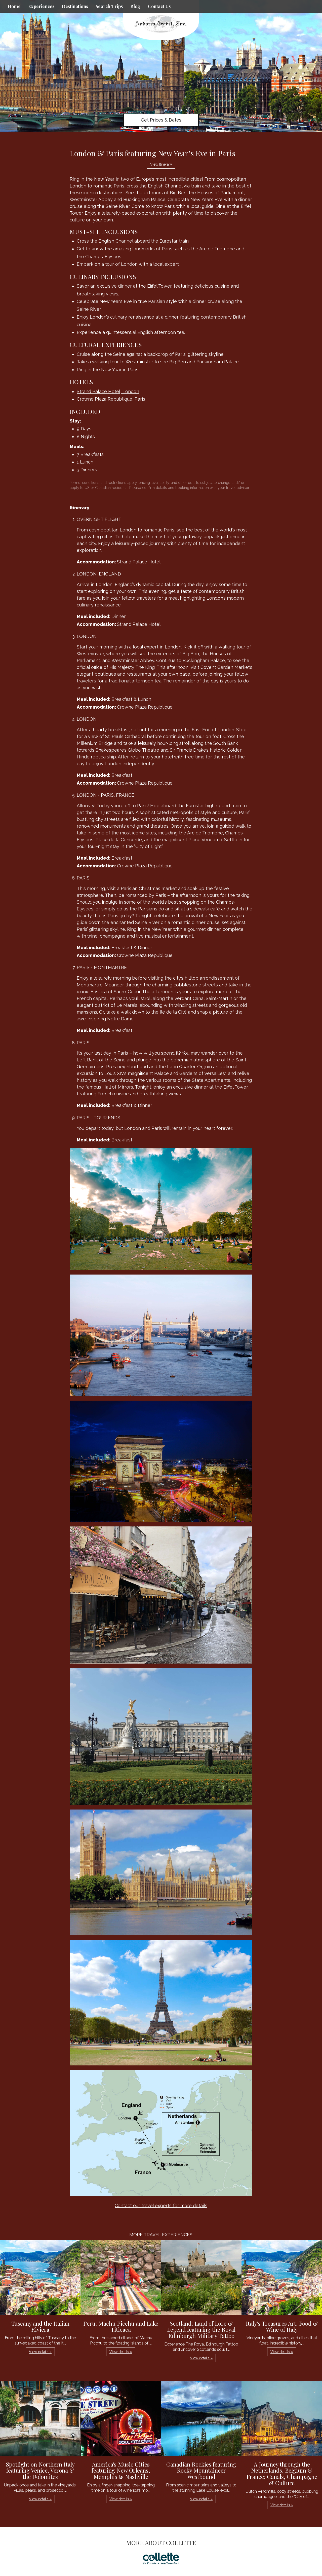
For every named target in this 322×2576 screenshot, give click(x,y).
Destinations (75, 6)
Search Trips (109, 6)
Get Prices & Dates (161, 120)
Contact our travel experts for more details (161, 2205)
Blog (135, 6)
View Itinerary (161, 164)
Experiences (41, 6)
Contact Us (159, 6)
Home (14, 6)
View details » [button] (40, 2352)
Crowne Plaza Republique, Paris (111, 399)
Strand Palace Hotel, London (108, 391)
